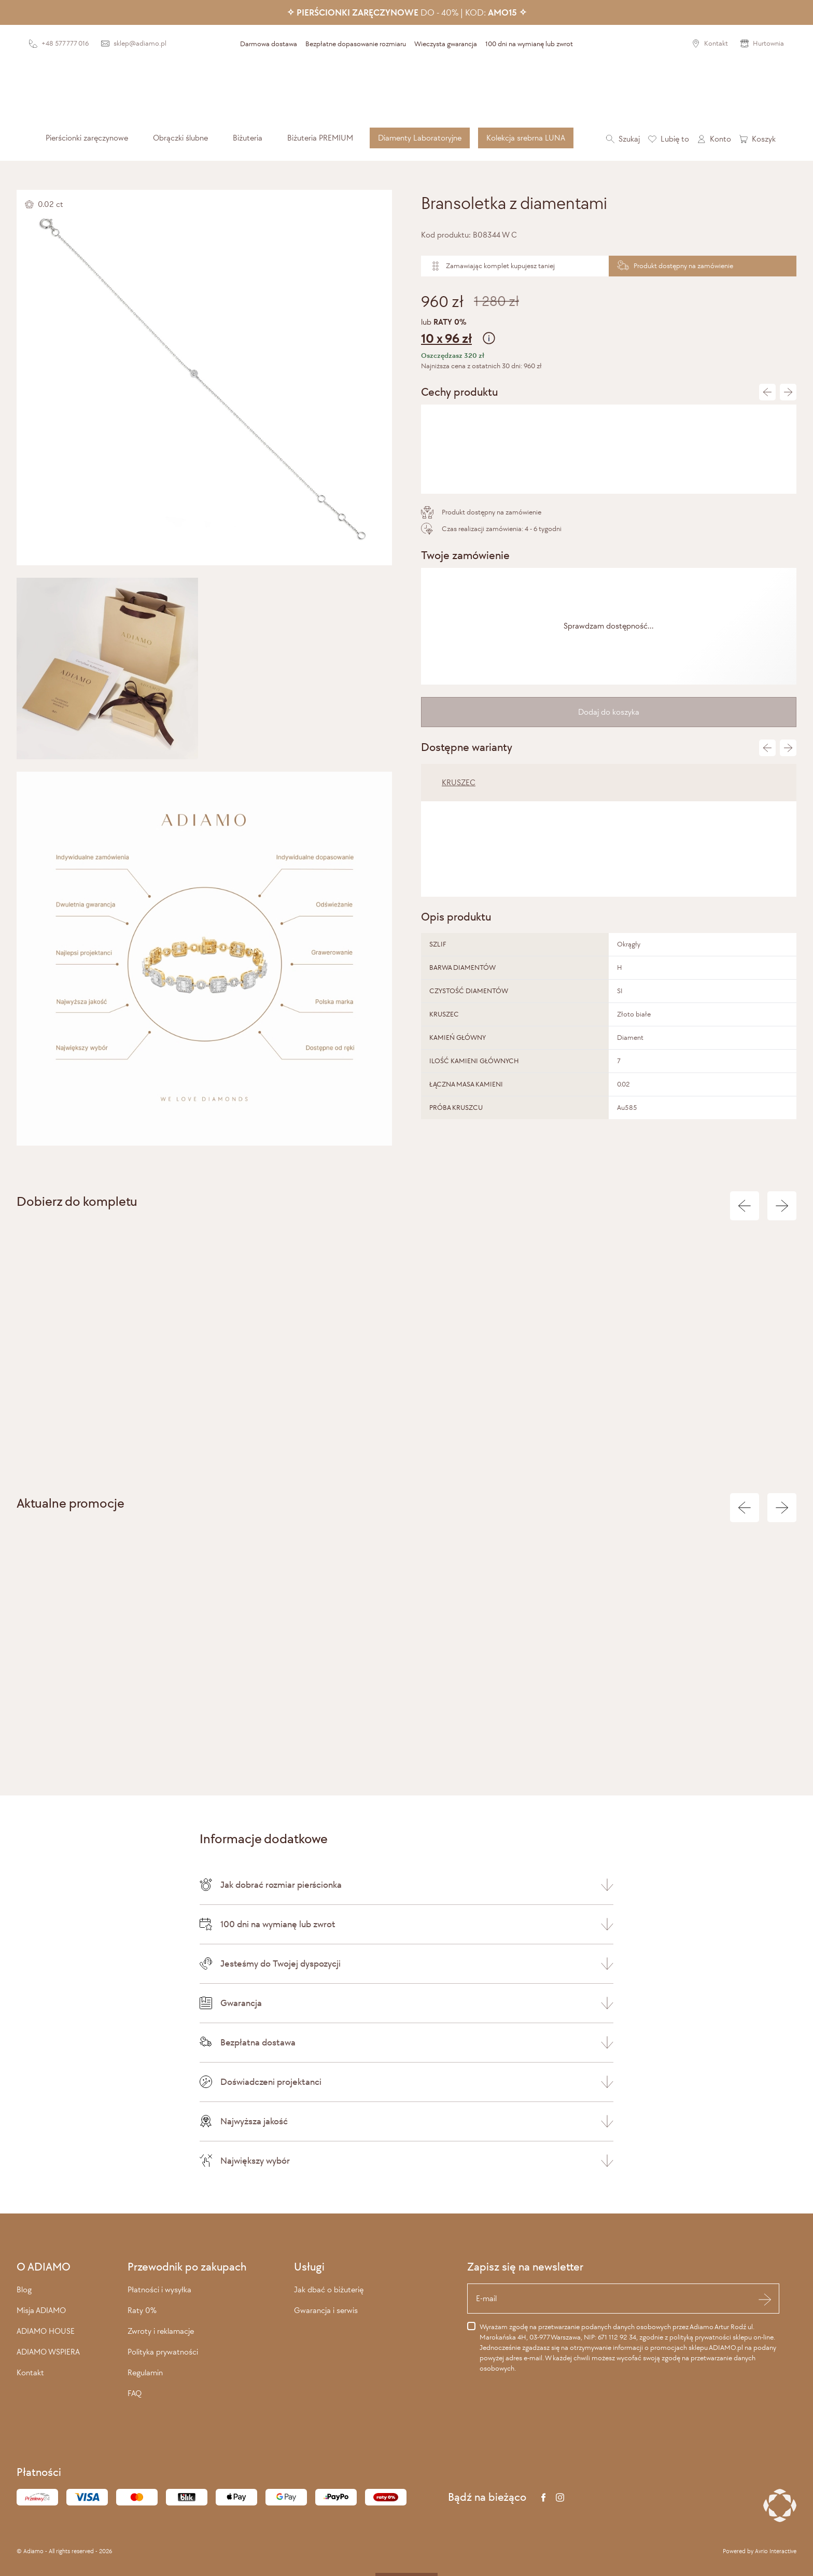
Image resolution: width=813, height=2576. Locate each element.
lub (608, 333)
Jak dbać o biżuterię (328, 2289)
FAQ (135, 2393)
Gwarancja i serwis (326, 2310)
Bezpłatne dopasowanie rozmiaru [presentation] (355, 43)
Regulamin (145, 2372)
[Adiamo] (406, 89)
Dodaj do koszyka (608, 712)
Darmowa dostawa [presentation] (268, 43)
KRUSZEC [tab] (458, 782)
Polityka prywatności (163, 2352)
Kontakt (30, 2372)
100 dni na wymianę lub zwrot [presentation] (529, 43)
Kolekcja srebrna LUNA (525, 138)
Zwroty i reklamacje (161, 2331)
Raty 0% (142, 2310)
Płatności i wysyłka (159, 2289)
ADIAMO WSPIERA (48, 2352)
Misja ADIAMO (41, 2310)
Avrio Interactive (775, 2551)
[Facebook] (543, 2497)
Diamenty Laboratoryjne (419, 138)
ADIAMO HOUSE (46, 2331)
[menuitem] (86, 138)
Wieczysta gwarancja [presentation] (445, 43)
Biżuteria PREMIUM (320, 138)
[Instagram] (560, 2497)
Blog (24, 2289)
